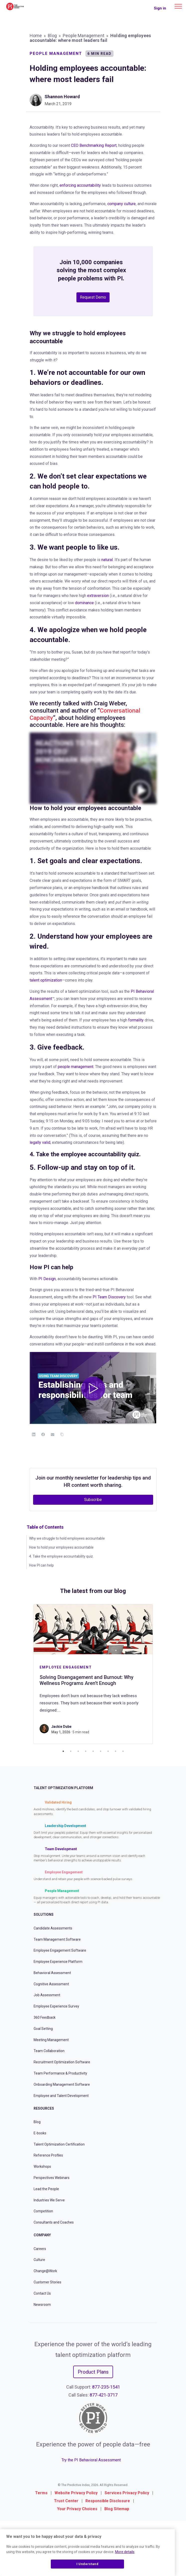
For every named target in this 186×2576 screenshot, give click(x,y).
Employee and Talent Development (61, 2096)
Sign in (160, 8)
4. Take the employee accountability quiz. (61, 1556)
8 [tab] (115, 1751)
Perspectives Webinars (51, 2178)
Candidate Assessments (53, 1928)
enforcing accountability (80, 185)
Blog (52, 35)
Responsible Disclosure (107, 2500)
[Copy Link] (62, 1434)
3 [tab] (78, 1751)
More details (124, 2552)
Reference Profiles (48, 2155)
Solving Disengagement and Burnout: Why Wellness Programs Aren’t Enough (86, 1680)
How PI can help (41, 1565)
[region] (87, 2552)
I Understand (87, 2564)
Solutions (44, 1914)
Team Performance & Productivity (60, 2073)
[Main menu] (178, 6)
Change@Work (45, 2271)
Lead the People (46, 2189)
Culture (39, 2260)
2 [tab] (70, 1751)
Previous (25, 1673)
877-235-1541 (106, 2387)
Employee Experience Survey (56, 2006)
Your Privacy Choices (77, 2508)
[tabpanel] (93, 1674)
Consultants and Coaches (54, 2222)
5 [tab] (93, 1751)
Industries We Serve (49, 2200)
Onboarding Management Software (62, 2084)
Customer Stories (47, 2282)
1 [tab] (63, 1751)
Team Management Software (57, 1939)
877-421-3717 (104, 2395)
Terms (41, 2493)
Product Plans (93, 2372)
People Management (83, 35)
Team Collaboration (49, 2051)
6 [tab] (100, 1751)
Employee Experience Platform (58, 1962)
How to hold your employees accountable (61, 1547)
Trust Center (66, 2500)
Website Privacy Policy (76, 2493)
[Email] (53, 1434)
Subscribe (93, 1499)
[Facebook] (43, 1434)
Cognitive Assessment (51, 1984)
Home (36, 35)
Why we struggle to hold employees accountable (67, 1538)
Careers (40, 2249)
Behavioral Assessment (52, 1973)
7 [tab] (108, 1751)
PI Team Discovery (109, 1297)
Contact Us (42, 2293)
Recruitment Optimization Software (62, 2062)
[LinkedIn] (34, 1434)
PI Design (47, 1278)
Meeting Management (51, 2040)
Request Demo (93, 297)
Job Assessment (47, 1995)
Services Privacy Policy (127, 2493)
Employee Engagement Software (60, 1950)
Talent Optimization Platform (63, 1788)
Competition (43, 2211)
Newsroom (42, 2305)
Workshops (42, 2166)
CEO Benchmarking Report (94, 145)
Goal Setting (43, 2029)
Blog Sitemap (116, 2508)
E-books (40, 2133)
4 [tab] (85, 1751)
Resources (44, 2108)
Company (42, 2235)
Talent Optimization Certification (59, 2144)
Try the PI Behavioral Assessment (91, 2460)
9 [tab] (123, 1751)
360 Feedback (45, 2017)
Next (160, 1673)
